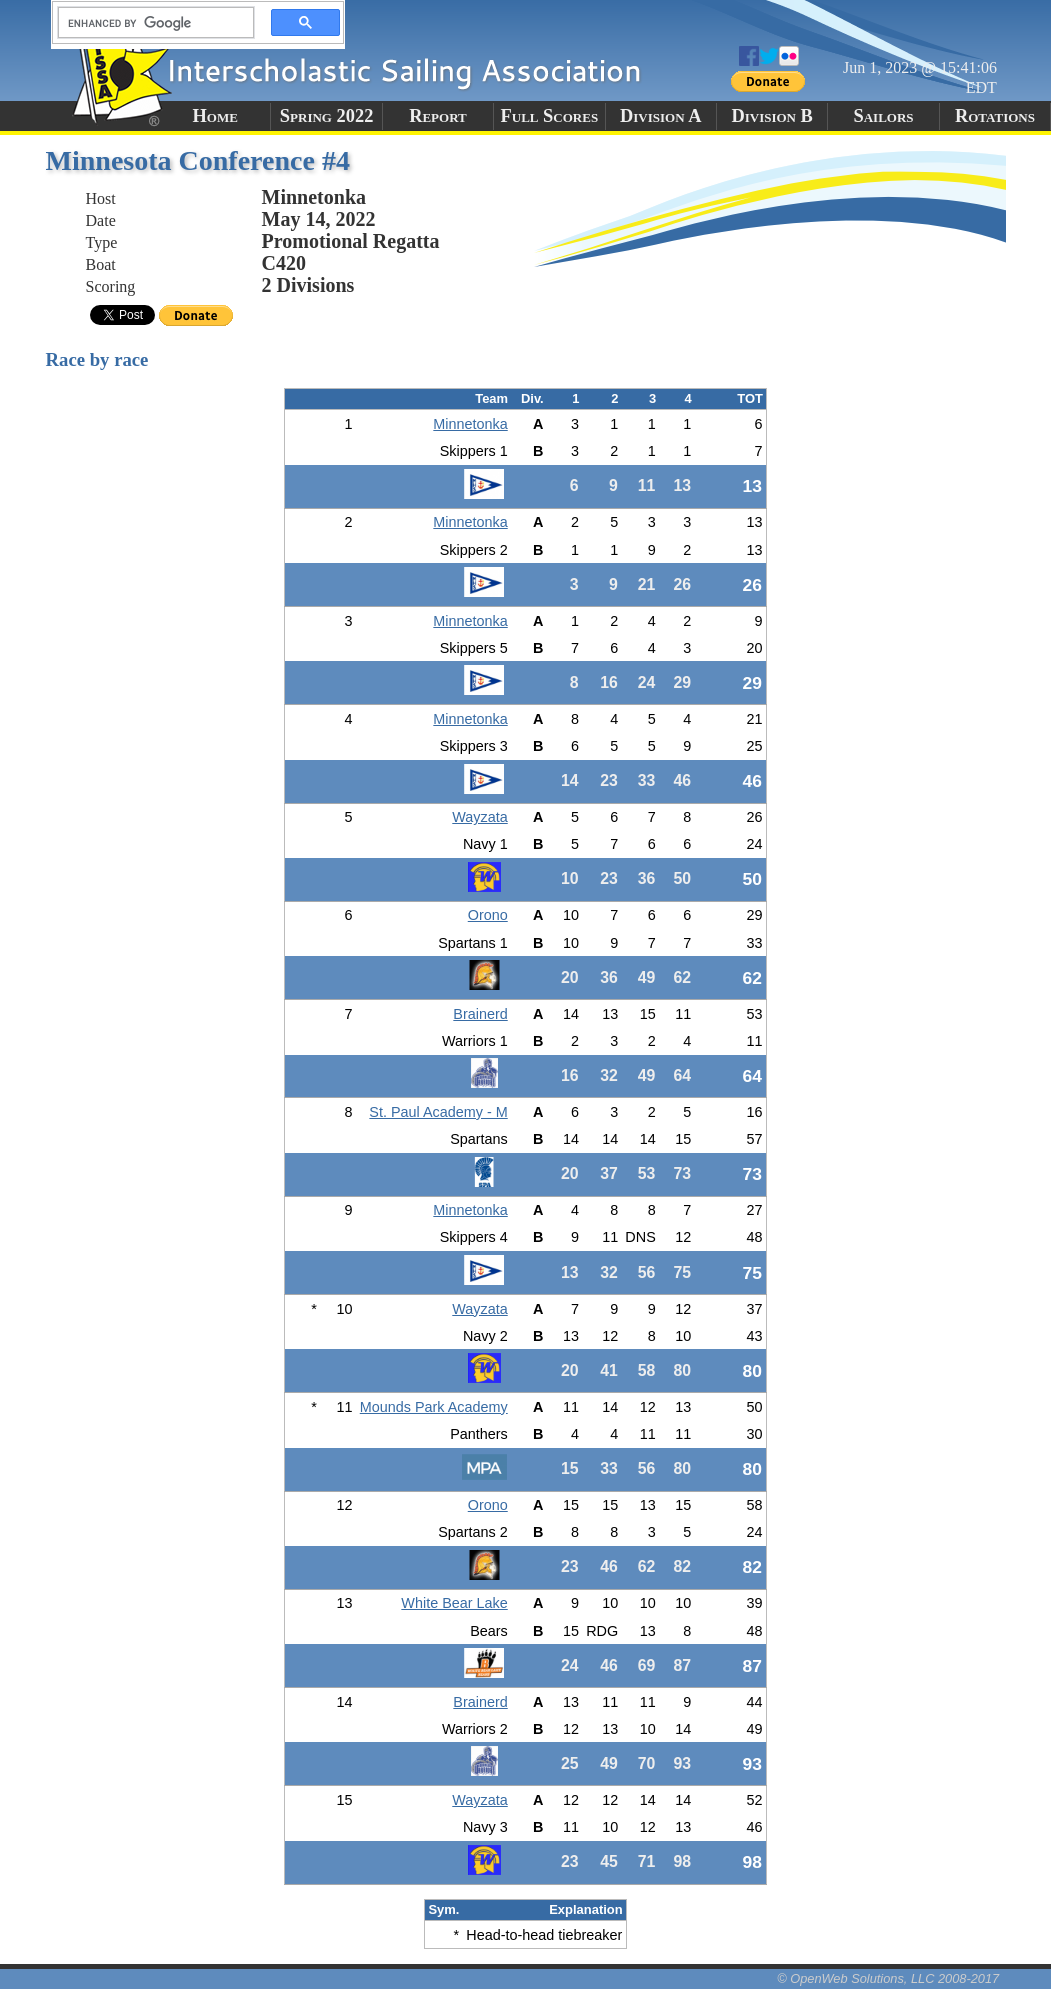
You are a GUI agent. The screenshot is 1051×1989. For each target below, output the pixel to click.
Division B (771, 116)
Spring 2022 (327, 116)
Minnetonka (470, 424)
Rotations (995, 116)
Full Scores (550, 116)
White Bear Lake (454, 1603)
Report (438, 116)
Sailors (884, 116)
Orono (488, 915)
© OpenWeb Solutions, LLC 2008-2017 (888, 1978)
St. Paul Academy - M (438, 1112)
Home (215, 116)
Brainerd (480, 1014)
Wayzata (479, 817)
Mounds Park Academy (434, 1407)
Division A (660, 116)
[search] (150, 23)
